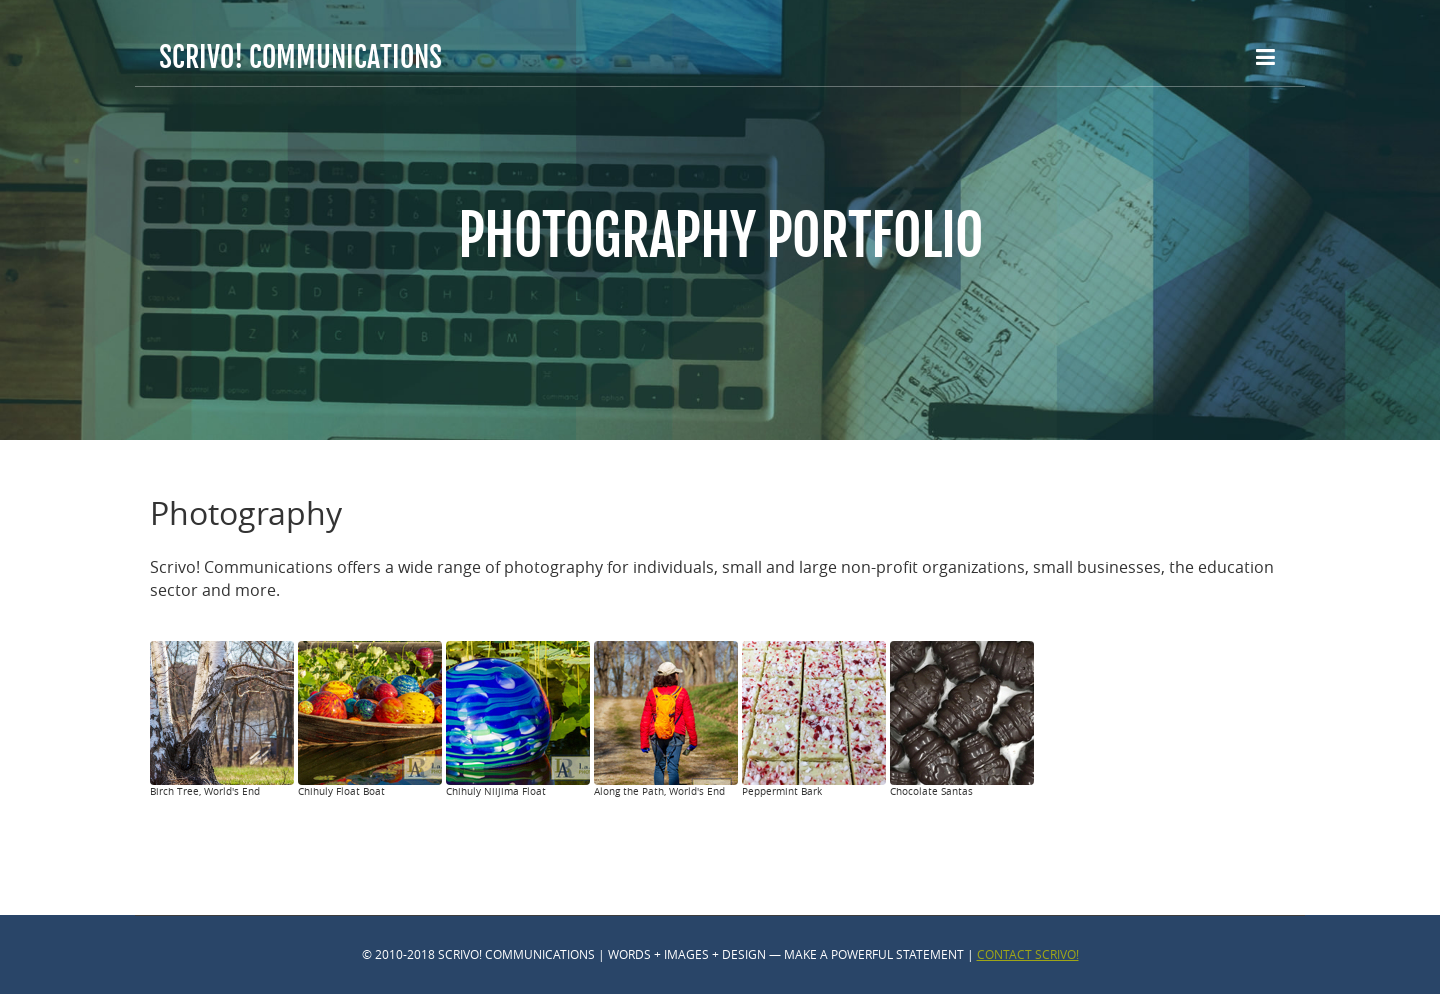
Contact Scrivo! (1028, 954)
